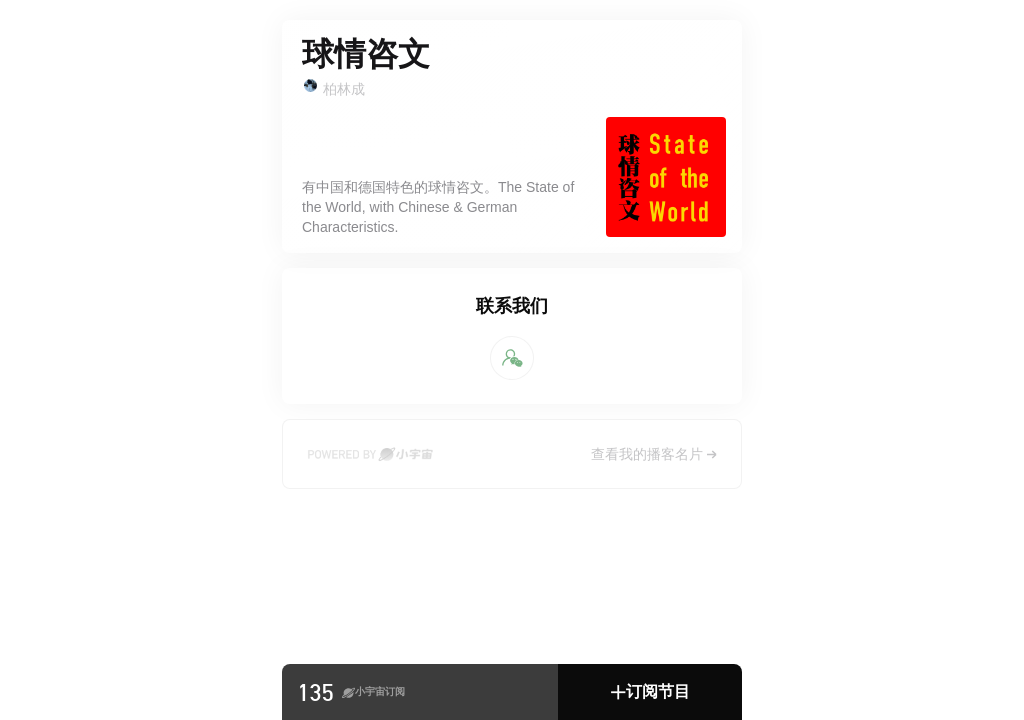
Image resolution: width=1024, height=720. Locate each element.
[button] (650, 692)
